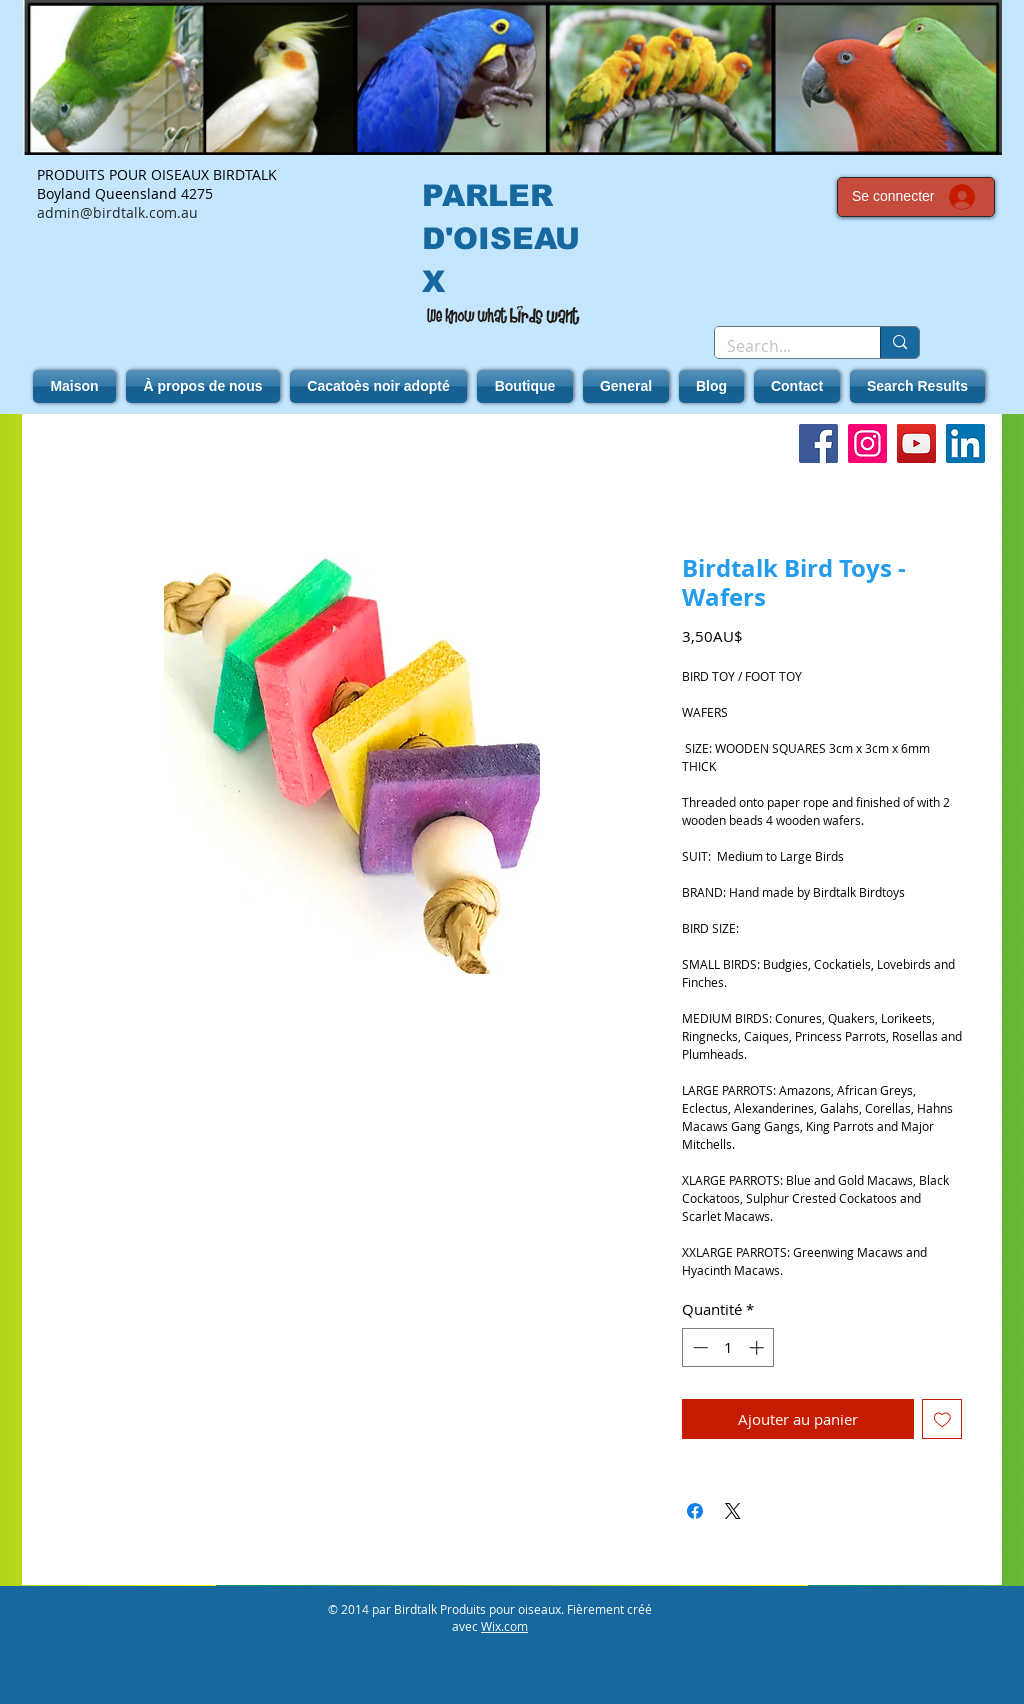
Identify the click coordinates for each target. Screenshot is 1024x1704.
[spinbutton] (728, 1347)
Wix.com (504, 1626)
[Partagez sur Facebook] (695, 1511)
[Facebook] (818, 443)
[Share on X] (733, 1511)
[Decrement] (698, 1347)
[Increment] (758, 1347)
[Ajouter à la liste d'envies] (942, 1419)
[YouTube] (916, 443)
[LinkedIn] (965, 443)
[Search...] (782, 346)
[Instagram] (867, 443)
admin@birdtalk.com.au (117, 212)
